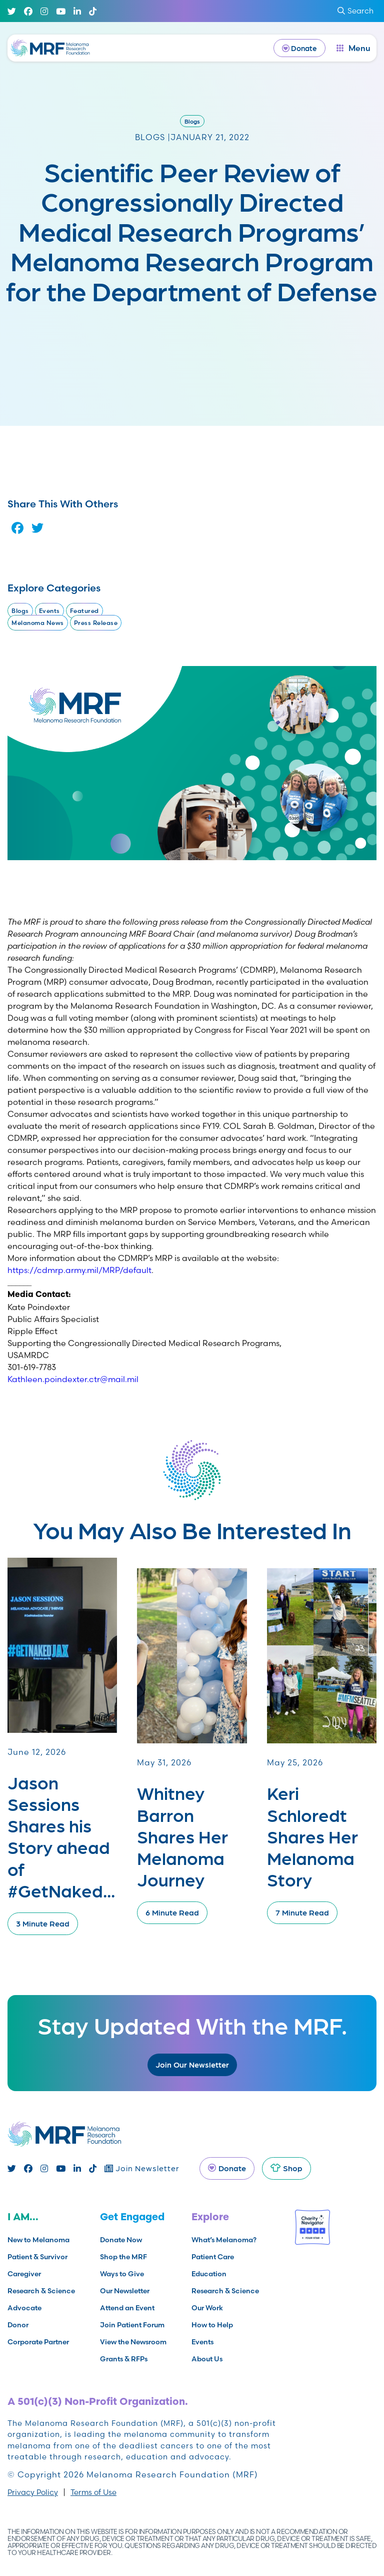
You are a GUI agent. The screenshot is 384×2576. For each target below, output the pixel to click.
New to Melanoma (39, 2239)
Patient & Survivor (38, 2256)
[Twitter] (12, 11)
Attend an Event (127, 2307)
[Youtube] (61, 11)
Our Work (207, 2307)
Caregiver (24, 2273)
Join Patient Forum (132, 2324)
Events (49, 610)
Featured (84, 610)
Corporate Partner (38, 2341)
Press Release (96, 622)
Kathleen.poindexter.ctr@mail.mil (73, 1379)
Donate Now (121, 2239)
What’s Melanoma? (224, 2239)
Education (209, 2273)
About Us (207, 2358)
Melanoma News (38, 622)
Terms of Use (93, 2492)
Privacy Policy (33, 2492)
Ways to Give (122, 2273)
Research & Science (41, 2290)
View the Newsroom (133, 2341)
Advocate (25, 2307)
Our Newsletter (125, 2290)
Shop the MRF (123, 2256)
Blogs (192, 121)
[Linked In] (77, 11)
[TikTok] (92, 11)
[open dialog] (354, 48)
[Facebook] (28, 11)
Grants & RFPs (124, 2358)
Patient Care (213, 2256)
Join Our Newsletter (192, 2064)
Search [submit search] (356, 11)
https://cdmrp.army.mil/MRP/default (80, 1270)
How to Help (212, 2324)
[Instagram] (44, 11)
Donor (18, 2324)
